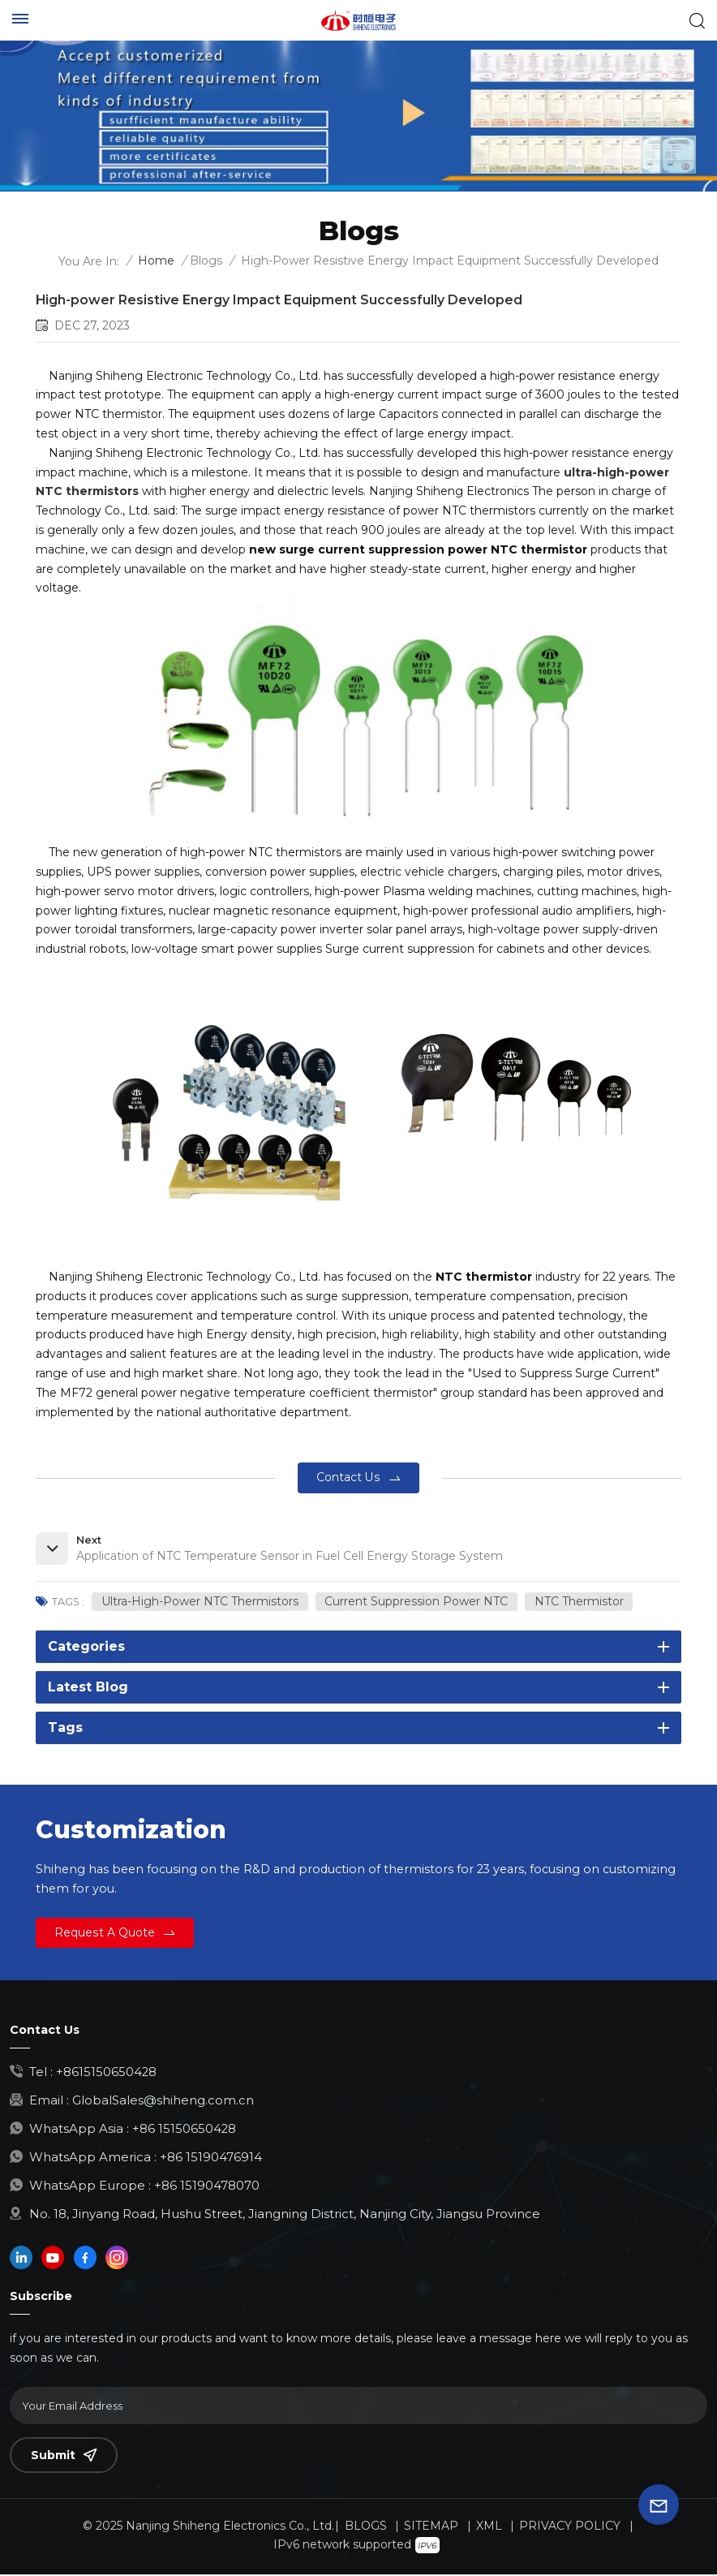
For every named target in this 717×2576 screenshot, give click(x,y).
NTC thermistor (579, 1602)
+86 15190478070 (207, 2187)
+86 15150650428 (184, 2130)
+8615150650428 (106, 2073)
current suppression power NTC (417, 1602)
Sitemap (431, 2527)
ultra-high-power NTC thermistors (199, 1602)
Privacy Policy (569, 2527)
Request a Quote (105, 1933)
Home (156, 260)
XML (489, 2527)
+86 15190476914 (211, 2158)
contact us (348, 1477)
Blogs (206, 260)
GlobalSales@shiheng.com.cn (163, 2101)
